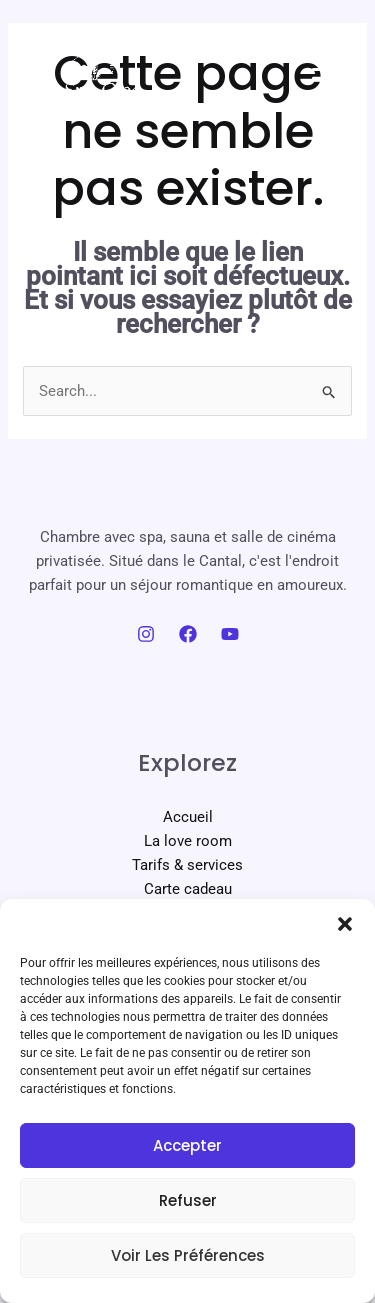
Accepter (187, 1145)
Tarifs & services (187, 865)
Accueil (188, 817)
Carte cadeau (188, 889)
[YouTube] (230, 634)
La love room (188, 841)
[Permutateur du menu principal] (327, 70)
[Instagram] (146, 634)
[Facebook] (188, 634)
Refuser (188, 1200)
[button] (345, 924)
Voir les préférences (188, 1255)
